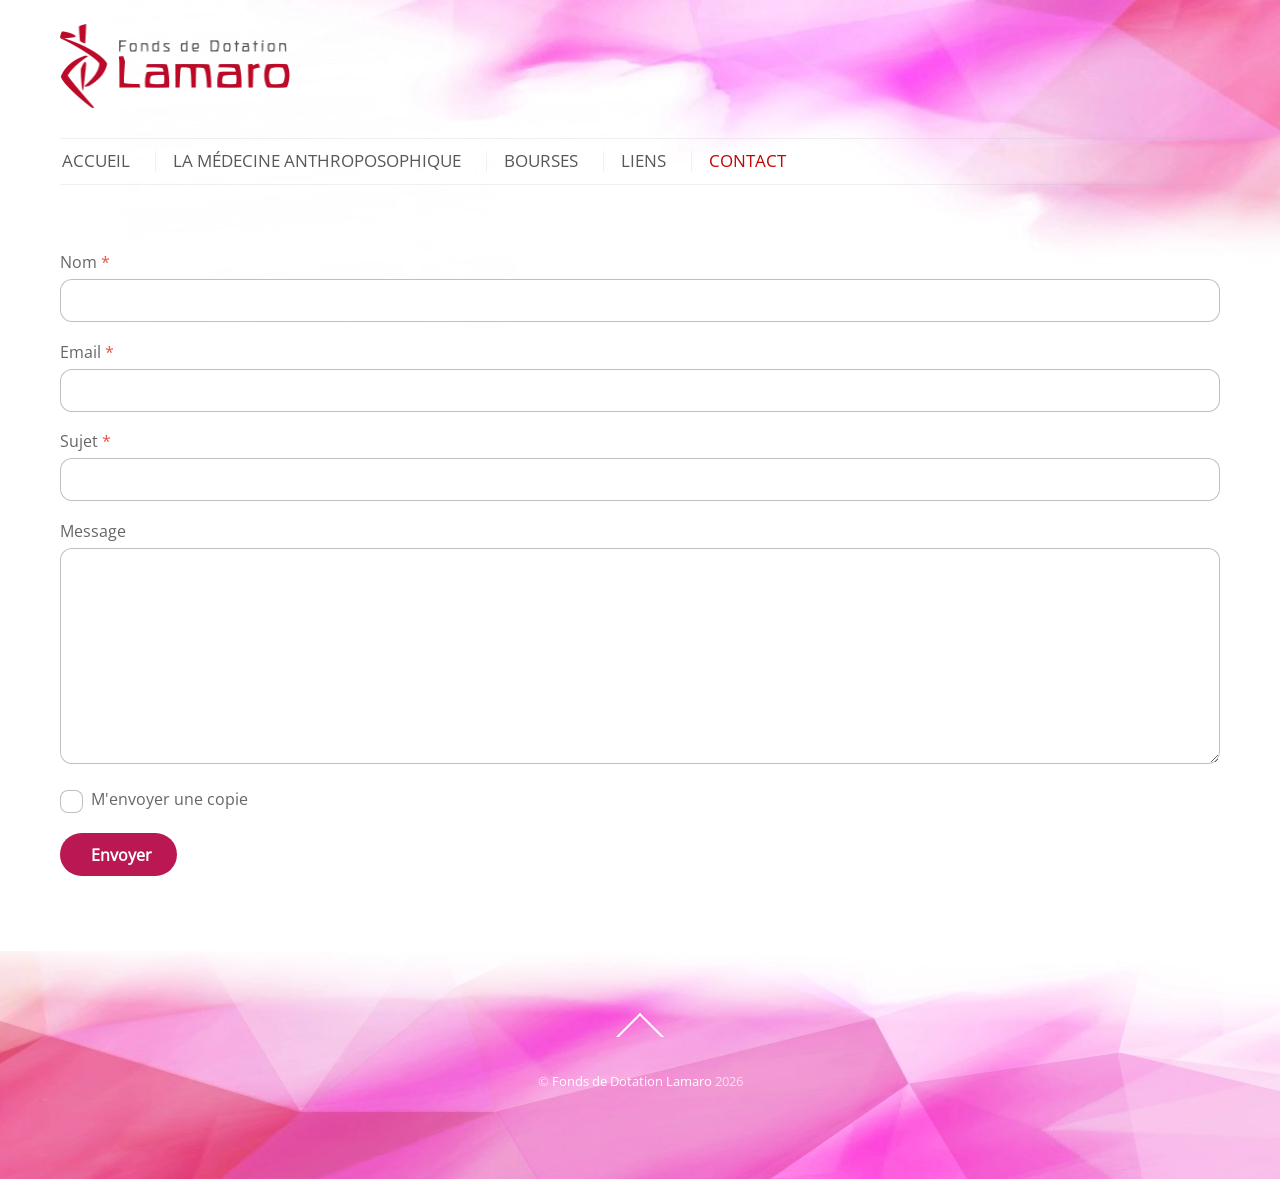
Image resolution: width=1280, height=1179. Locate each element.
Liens (643, 162)
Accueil (96, 162)
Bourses (541, 162)
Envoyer (121, 855)
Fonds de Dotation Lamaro (632, 1081)
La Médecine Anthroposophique (317, 162)
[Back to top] (640, 1036)
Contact (747, 162)
